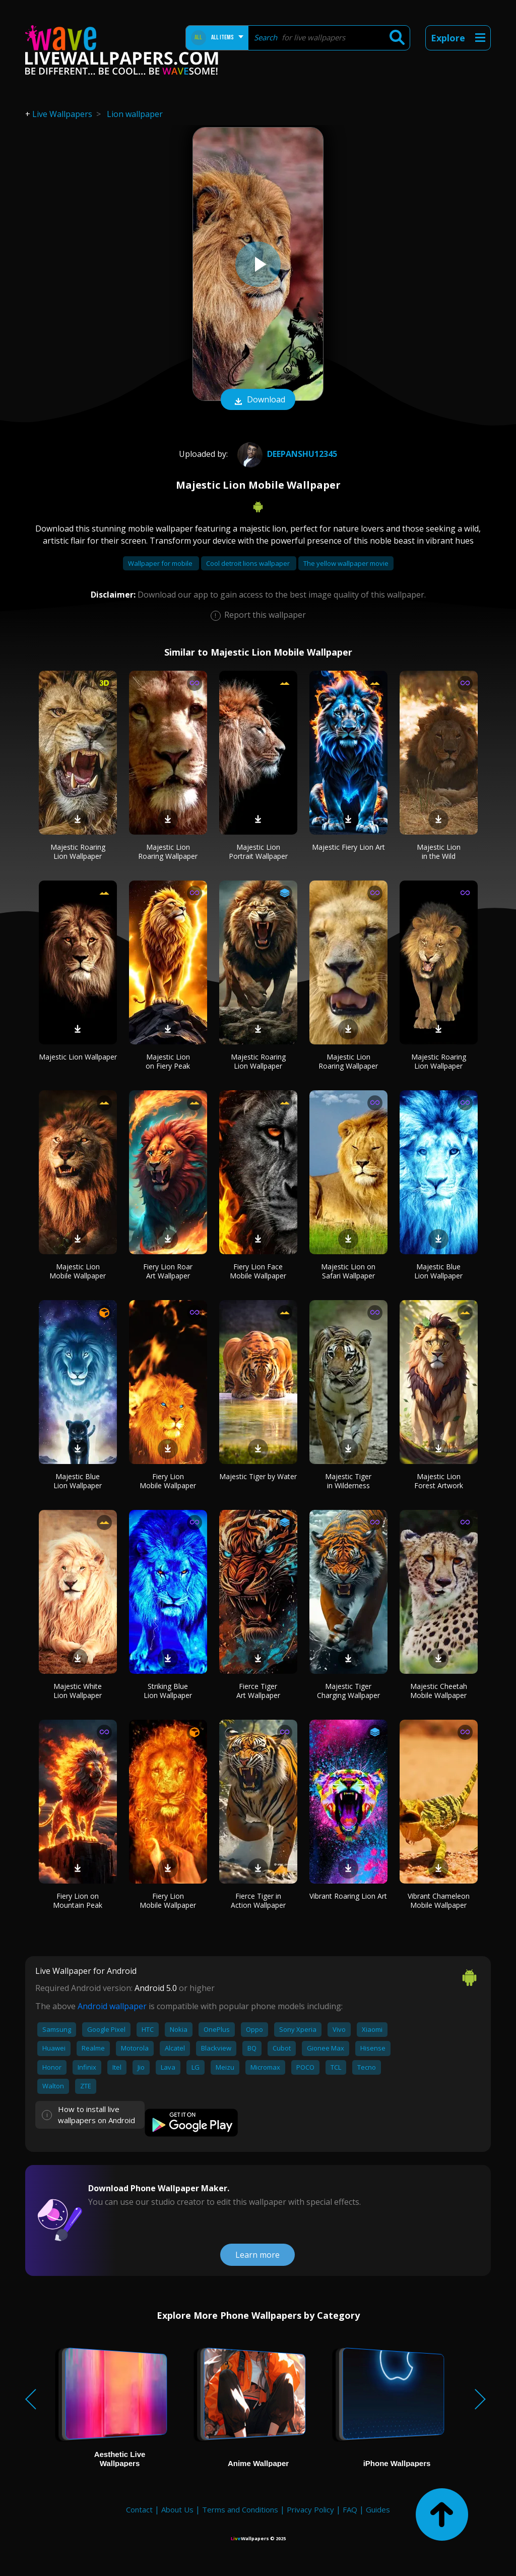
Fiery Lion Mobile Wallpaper (168, 1481)
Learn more (257, 2254)
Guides (378, 2509)
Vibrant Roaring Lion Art (348, 1896)
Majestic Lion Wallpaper (78, 1057)
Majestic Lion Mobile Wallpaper (77, 1271)
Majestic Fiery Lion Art (348, 847)
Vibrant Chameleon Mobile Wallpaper (439, 1900)
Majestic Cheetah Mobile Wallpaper (438, 1690)
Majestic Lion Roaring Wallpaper (168, 851)
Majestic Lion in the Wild (439, 851)
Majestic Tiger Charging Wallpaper (348, 1690)
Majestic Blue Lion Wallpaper (438, 1271)
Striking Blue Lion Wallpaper (168, 1690)
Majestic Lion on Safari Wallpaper (348, 1271)
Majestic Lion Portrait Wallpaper (258, 851)
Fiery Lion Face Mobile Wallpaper (258, 1271)
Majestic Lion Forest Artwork (438, 1481)
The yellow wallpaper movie (346, 563)
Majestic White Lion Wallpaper (77, 1690)
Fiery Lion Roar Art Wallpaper (167, 1271)
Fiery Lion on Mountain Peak (77, 1900)
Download (258, 400)
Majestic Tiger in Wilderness (348, 1481)
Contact (139, 2509)
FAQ (350, 2509)
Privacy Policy (310, 2509)
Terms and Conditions (240, 2509)
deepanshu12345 (286, 453)
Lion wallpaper (135, 114)
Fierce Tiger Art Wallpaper (258, 1690)
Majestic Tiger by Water (258, 1476)
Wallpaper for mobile (161, 563)
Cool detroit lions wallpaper (248, 563)
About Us (177, 2509)
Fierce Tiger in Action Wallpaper (258, 1900)
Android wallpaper (112, 2006)
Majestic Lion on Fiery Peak (168, 1061)
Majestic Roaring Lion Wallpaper (77, 851)
